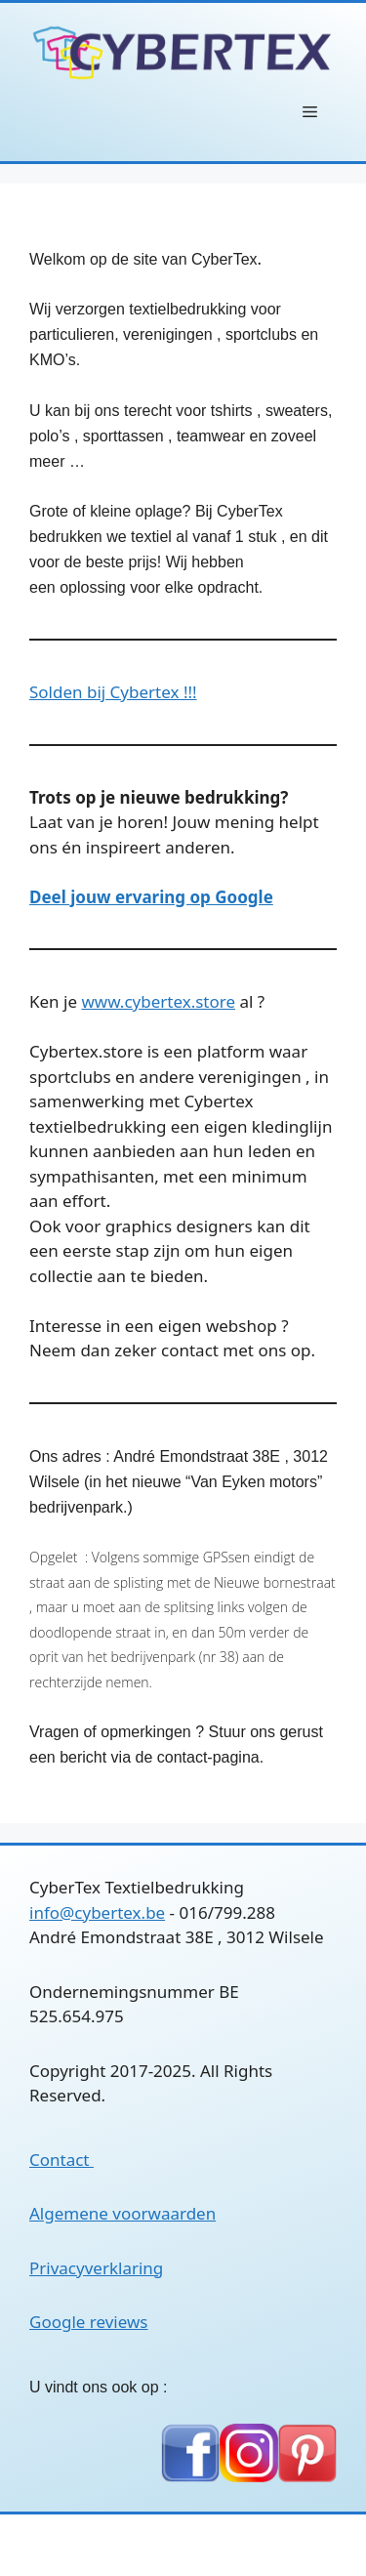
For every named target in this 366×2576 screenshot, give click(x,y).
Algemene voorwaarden (122, 2213)
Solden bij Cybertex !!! (113, 692)
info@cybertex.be (97, 1912)
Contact (61, 2159)
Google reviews (88, 2321)
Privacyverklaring (96, 2268)
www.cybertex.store (158, 1001)
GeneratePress (265, 2545)
